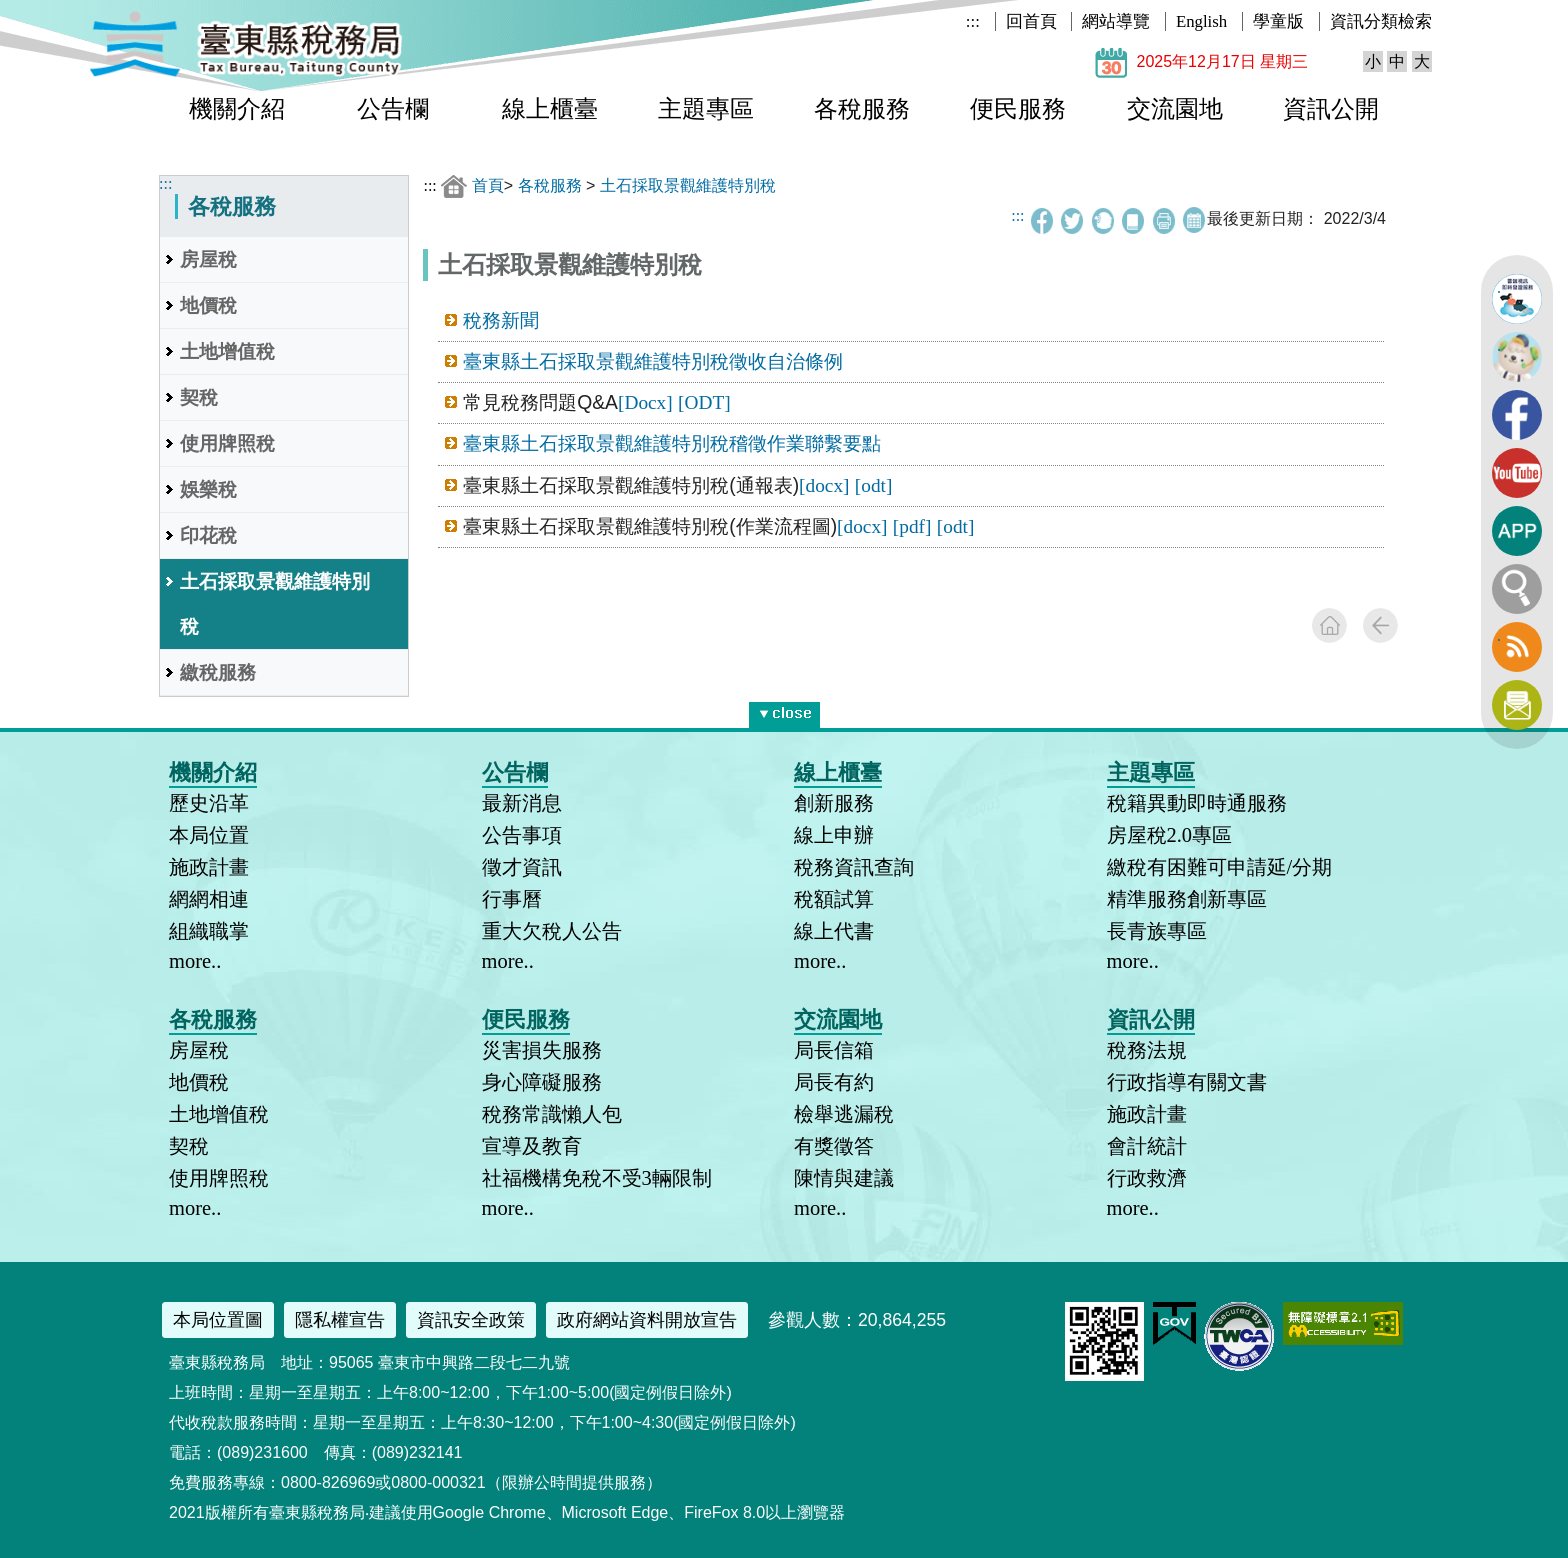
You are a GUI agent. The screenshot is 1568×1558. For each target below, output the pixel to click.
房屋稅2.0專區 (1170, 835)
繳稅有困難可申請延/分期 (1220, 867)
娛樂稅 (208, 489)
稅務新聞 (501, 320)
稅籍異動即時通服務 (1197, 803)
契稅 (199, 397)
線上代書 (834, 931)
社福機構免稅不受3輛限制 (597, 1178)
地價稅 (208, 305)
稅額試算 (834, 899)
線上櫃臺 (550, 109)
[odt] (874, 485)
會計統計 (1147, 1146)
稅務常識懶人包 (552, 1114)
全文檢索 (1517, 589)
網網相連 (209, 899)
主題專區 (706, 109)
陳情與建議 (844, 1178)
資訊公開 (1331, 109)
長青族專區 (1157, 931)
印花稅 (208, 535)
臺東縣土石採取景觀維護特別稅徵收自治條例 (653, 361)
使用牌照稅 (227, 443)
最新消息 (522, 803)
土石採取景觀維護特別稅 (275, 604)
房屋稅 (208, 259)
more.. (195, 961)
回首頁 (1031, 21)
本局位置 (209, 835)
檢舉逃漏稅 (844, 1114)
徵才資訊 (522, 867)
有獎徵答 (834, 1146)
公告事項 (522, 835)
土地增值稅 (227, 351)
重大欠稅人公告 (552, 931)
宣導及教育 (532, 1146)
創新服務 (834, 803)
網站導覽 (1116, 21)
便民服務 (1018, 109)
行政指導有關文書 (1187, 1082)
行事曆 (512, 899)
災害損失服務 (542, 1050)
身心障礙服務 (542, 1082)
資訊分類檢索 (1381, 21)
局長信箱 (834, 1050)
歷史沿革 (209, 803)
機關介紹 (237, 109)
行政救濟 (1147, 1178)
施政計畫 (209, 867)
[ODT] (704, 402)
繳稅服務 (218, 672)
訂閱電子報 (1517, 705)
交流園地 (1175, 109)
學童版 (1278, 21)
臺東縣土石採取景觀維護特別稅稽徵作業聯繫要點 (672, 443)
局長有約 (834, 1082)
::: (973, 21)
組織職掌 (209, 931)
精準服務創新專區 (1187, 899)
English (1201, 21)
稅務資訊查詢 (854, 867)
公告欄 (393, 109)
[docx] (824, 485)
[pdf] (912, 526)
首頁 (488, 185)
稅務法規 (1147, 1050)
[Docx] (645, 402)
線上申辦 (834, 835)
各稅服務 (862, 109)
